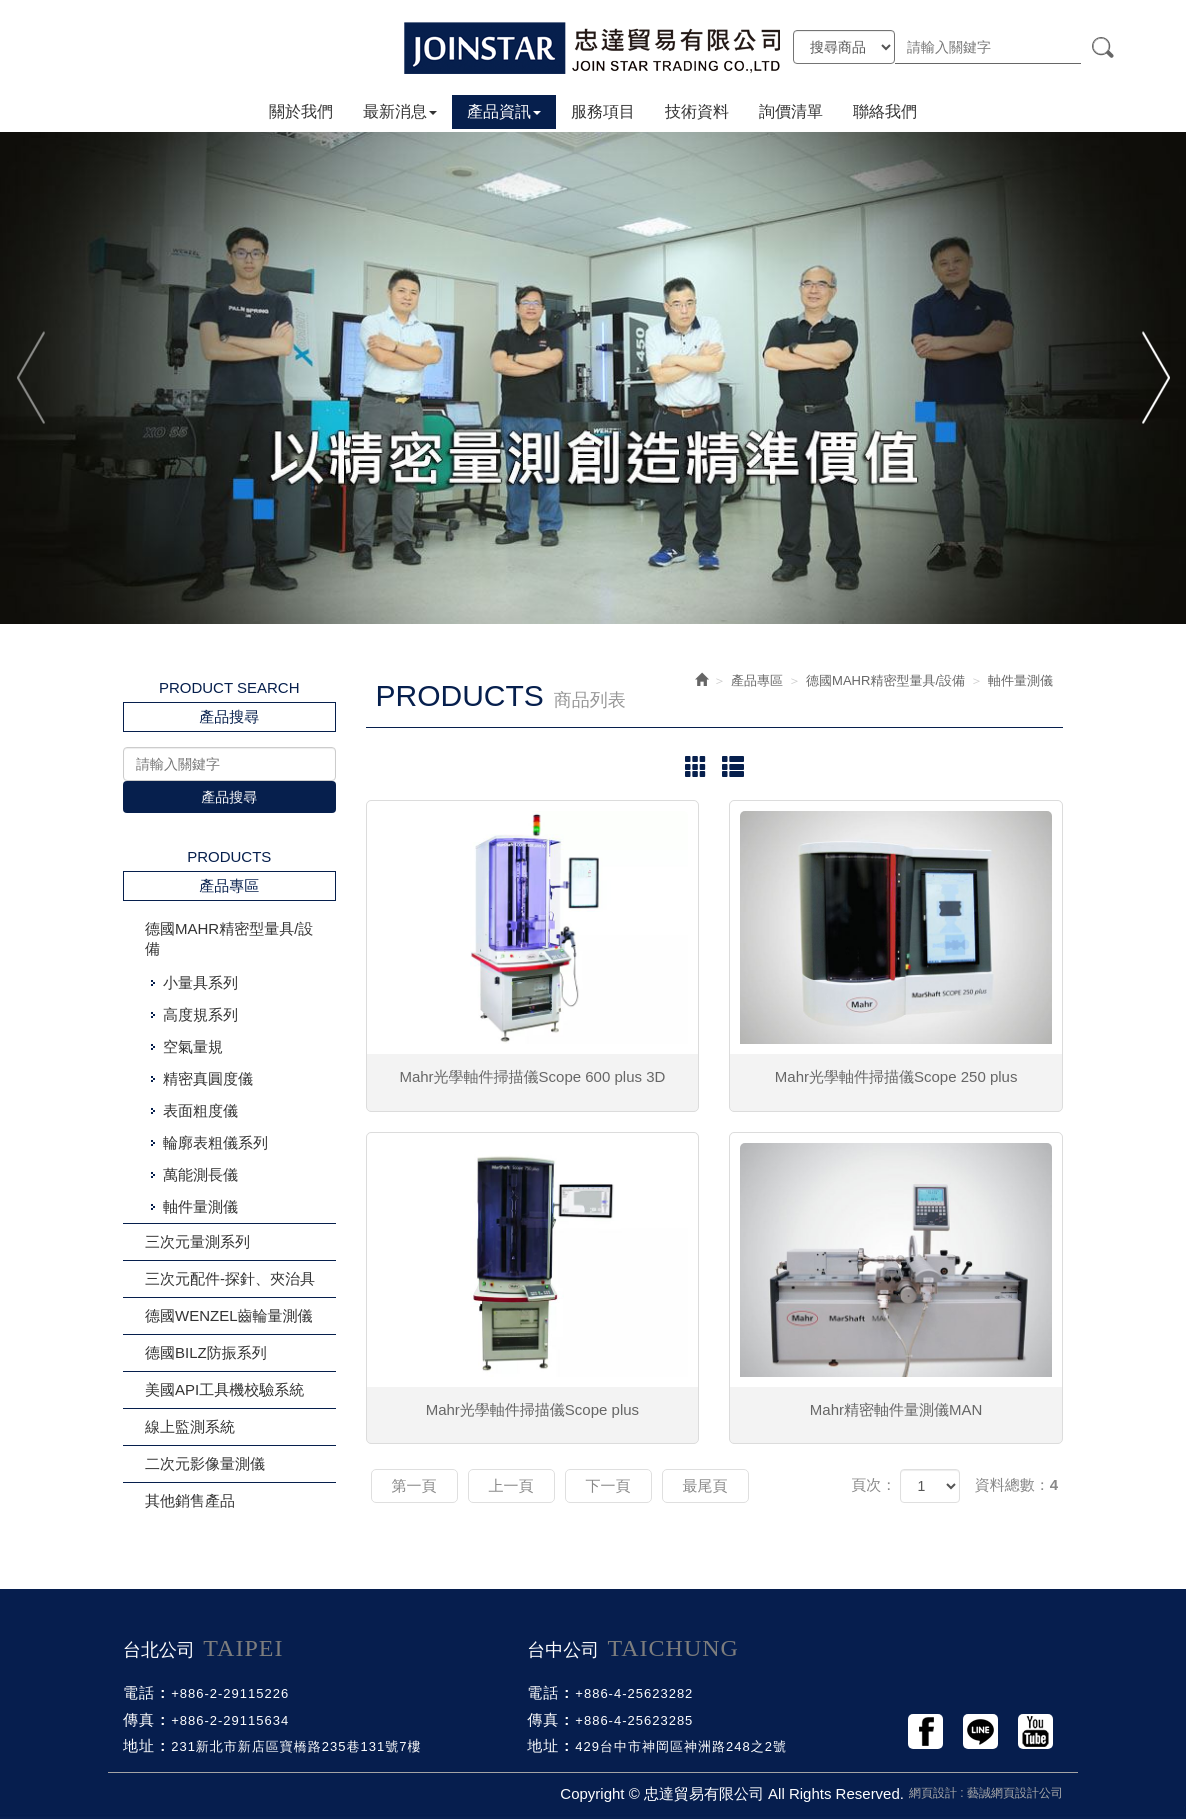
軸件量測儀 (200, 1206)
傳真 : (144, 1719)
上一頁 (511, 1485)
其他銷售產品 (190, 1500)
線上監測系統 (190, 1426)
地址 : (144, 1745)
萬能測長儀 (200, 1174)
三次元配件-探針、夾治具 (230, 1278)
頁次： (873, 1484)
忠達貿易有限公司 (593, 47)
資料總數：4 (1016, 1484)
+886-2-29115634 (230, 1720)
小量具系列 (200, 982)
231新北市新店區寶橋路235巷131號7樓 (296, 1746)
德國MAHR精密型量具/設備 (229, 938)
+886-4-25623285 (634, 1720)
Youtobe (1035, 1731)
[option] (593, 377)
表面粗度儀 (200, 1110)
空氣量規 (193, 1046)
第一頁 (414, 1485)
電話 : (144, 1692)
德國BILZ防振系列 (206, 1352)
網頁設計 (933, 1793)
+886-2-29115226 (230, 1693)
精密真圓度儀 (208, 1078)
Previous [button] (32, 377)
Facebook (925, 1731)
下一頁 (608, 1485)
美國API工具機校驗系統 (224, 1389)
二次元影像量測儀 (205, 1463)
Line (980, 1731)
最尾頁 (705, 1485)
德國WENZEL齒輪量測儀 (229, 1315)
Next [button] (1153, 377)
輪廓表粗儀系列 (215, 1142)
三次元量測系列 (197, 1241)
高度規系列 (200, 1014)
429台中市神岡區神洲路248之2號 (681, 1746)
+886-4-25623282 (634, 1693)
